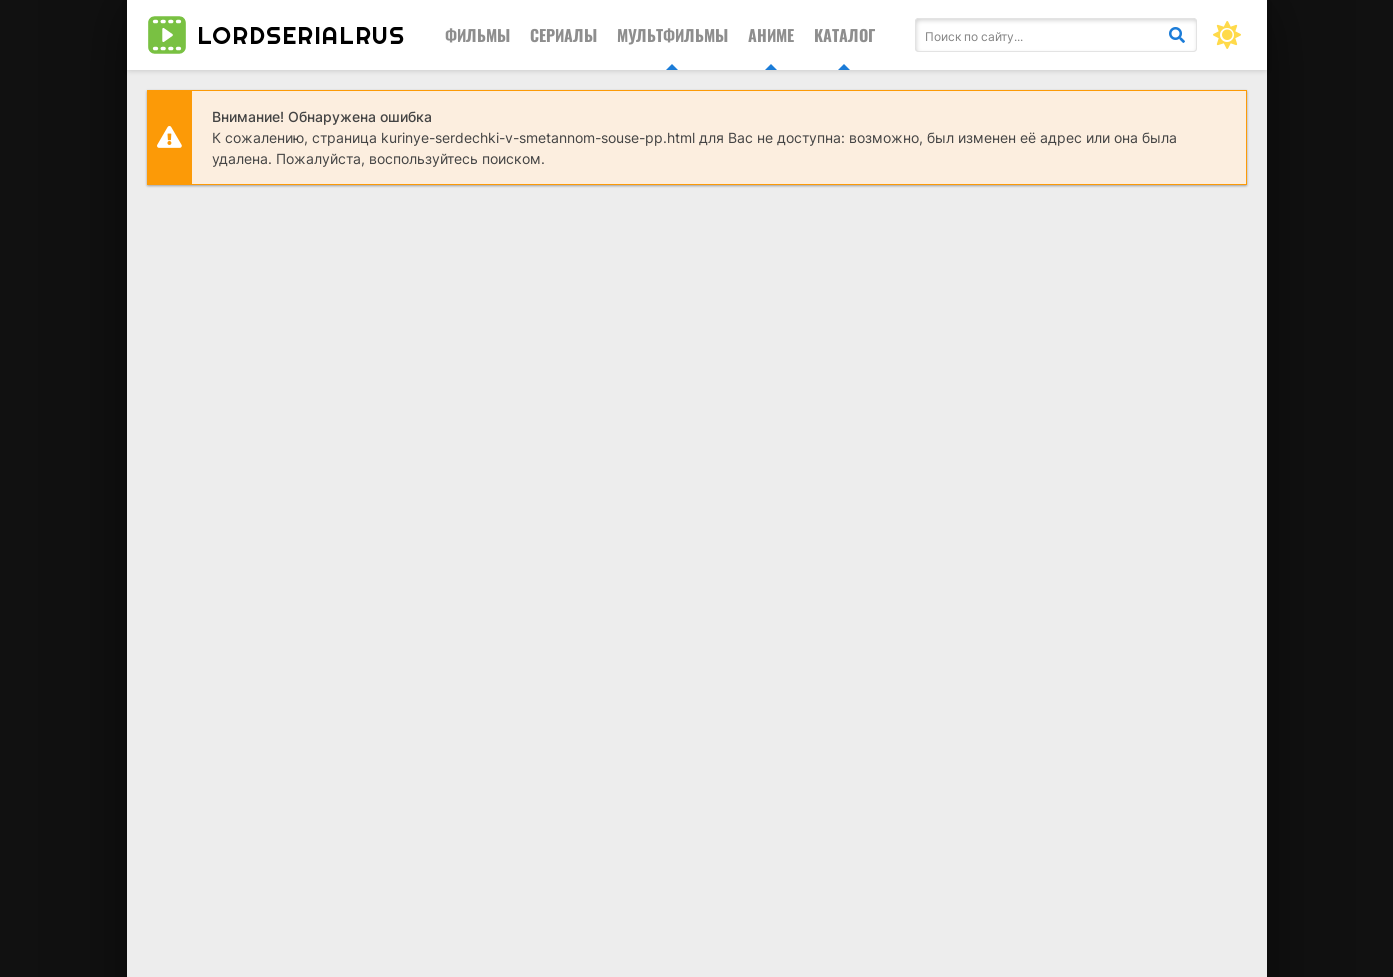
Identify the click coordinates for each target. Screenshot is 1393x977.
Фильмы (477, 35)
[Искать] (1177, 35)
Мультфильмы (672, 35)
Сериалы (563, 35)
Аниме (771, 35)
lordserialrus (276, 35)
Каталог (844, 35)
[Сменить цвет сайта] (1227, 35)
